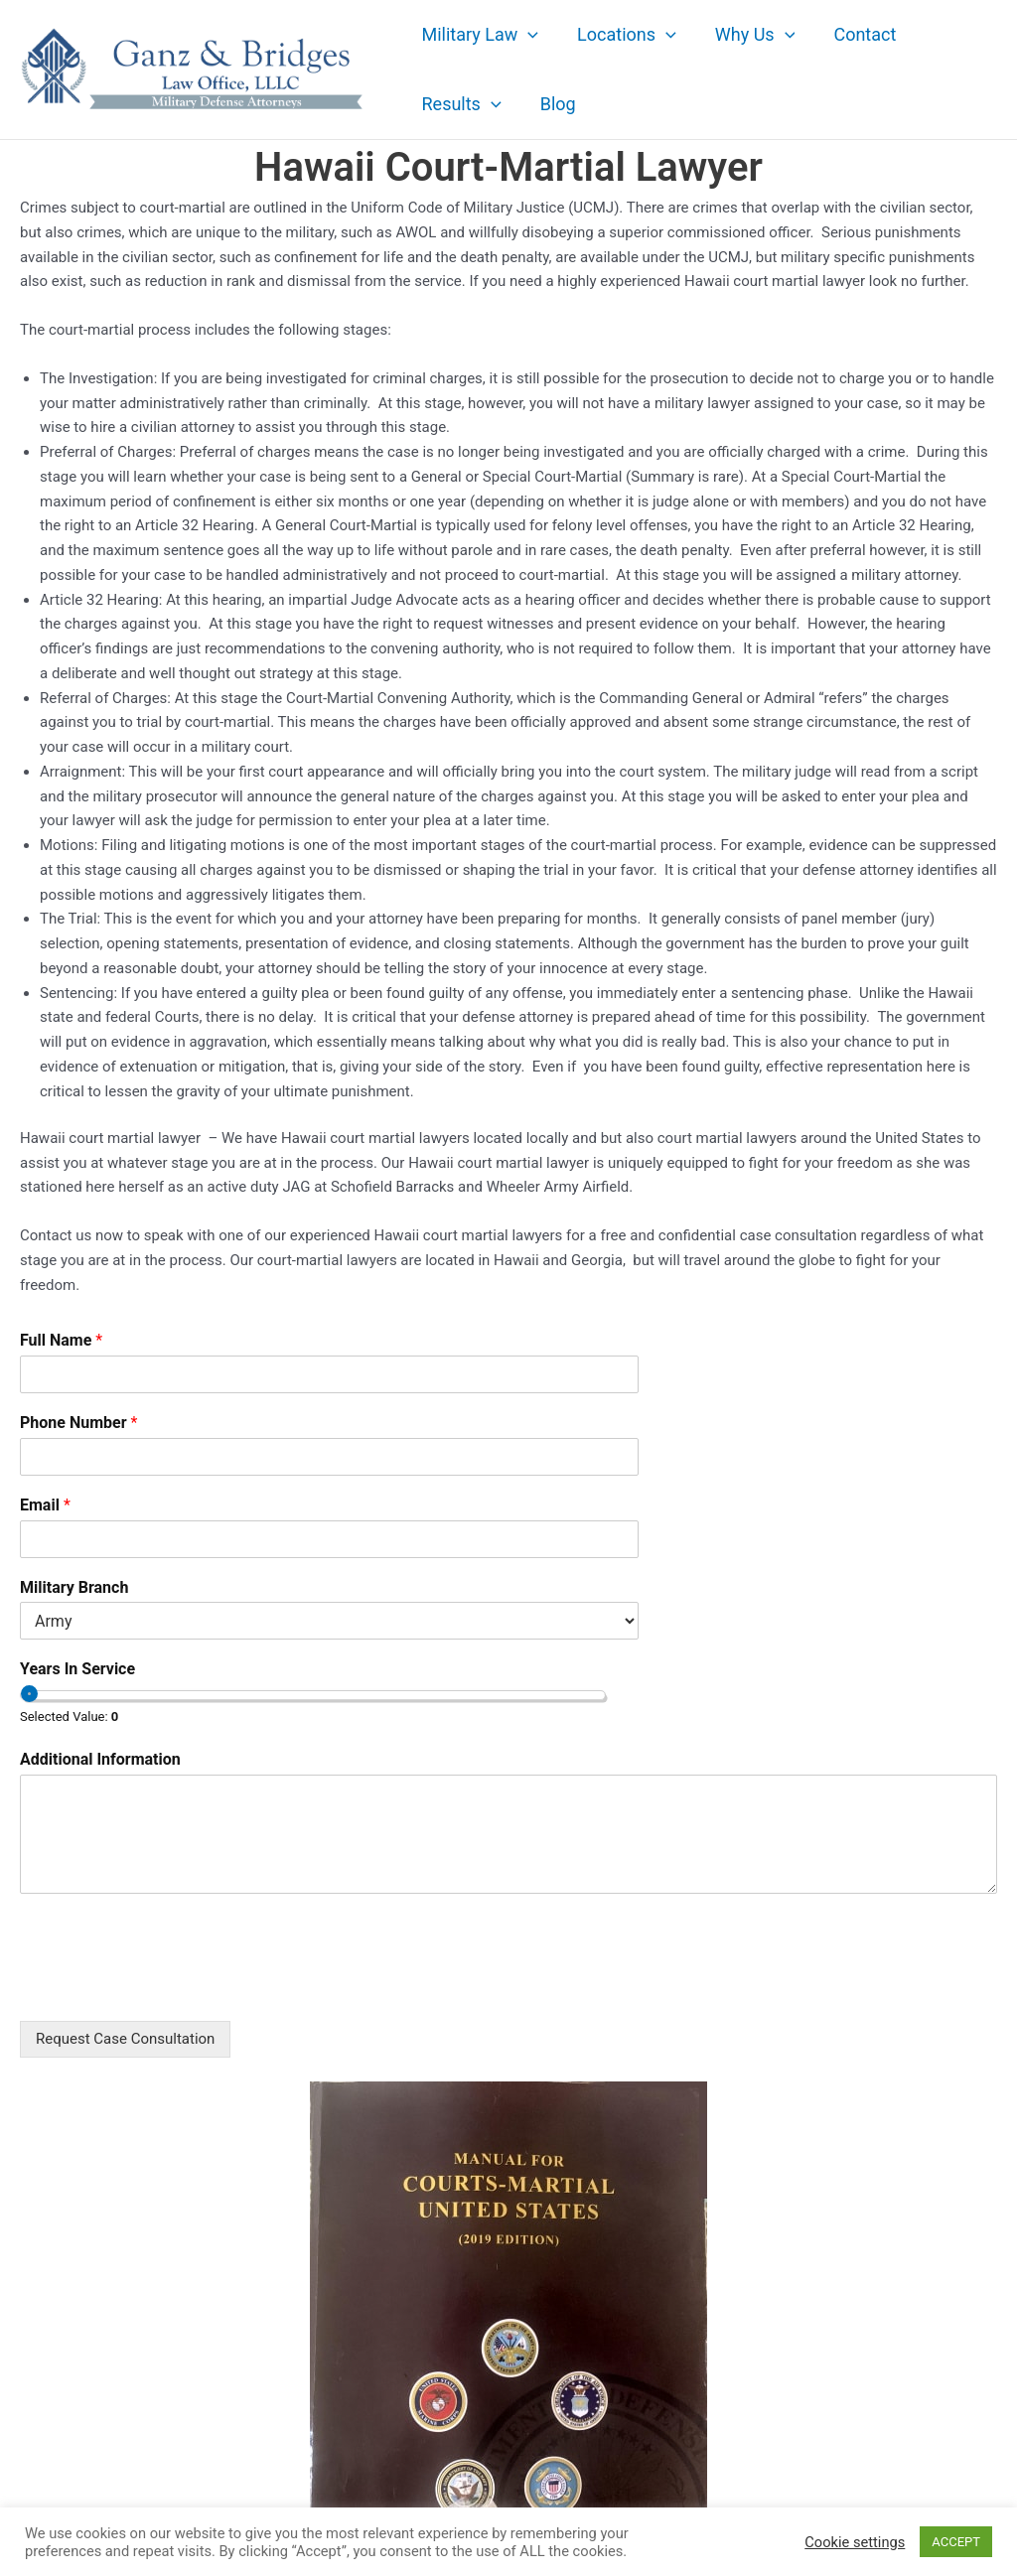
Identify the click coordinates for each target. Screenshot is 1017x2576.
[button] (526, 35)
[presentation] (171, 1988)
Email (45, 1505)
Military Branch (74, 1587)
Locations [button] (622, 35)
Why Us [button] (747, 35)
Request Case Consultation (125, 2039)
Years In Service (77, 1668)
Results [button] (460, 104)
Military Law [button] (478, 35)
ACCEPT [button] (956, 2541)
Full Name (61, 1340)
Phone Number (78, 1422)
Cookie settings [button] (854, 2542)
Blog (553, 103)
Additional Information (100, 1759)
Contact (854, 34)
